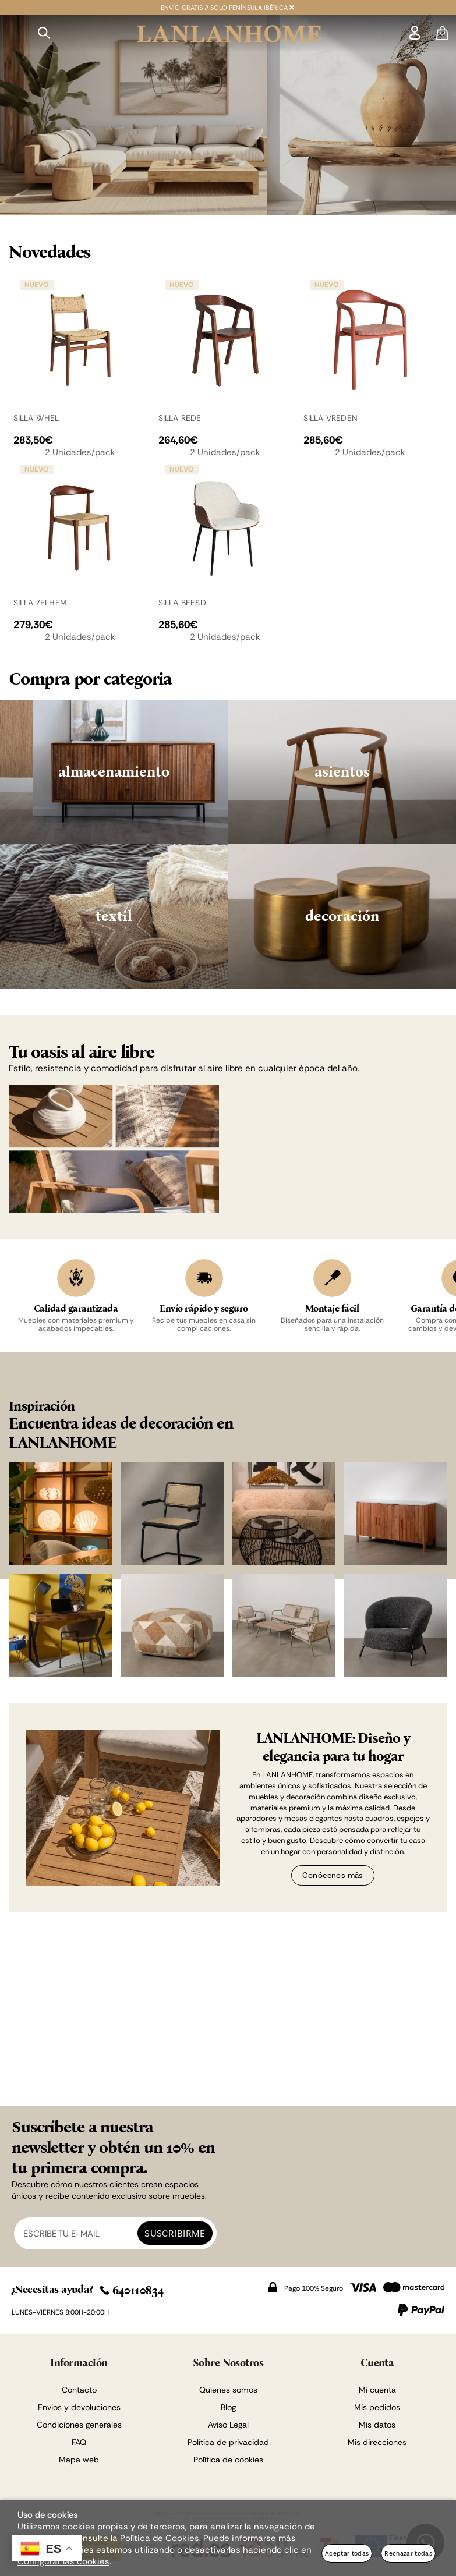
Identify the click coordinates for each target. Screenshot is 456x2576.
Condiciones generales (79, 2424)
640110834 (132, 2290)
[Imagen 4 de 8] (395, 1513)
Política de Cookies (159, 2538)
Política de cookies (228, 2459)
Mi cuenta (377, 2389)
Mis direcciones (377, 2442)
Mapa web (79, 2459)
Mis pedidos (377, 2407)
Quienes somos (228, 2389)
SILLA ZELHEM (40, 602)
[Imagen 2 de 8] (172, 1513)
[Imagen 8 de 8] (395, 1625)
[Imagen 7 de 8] (283, 1625)
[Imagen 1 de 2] (228, 115)
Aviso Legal (228, 2424)
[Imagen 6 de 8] (172, 1625)
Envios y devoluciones (79, 2407)
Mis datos (377, 2424)
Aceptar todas (347, 2553)
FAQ (79, 2442)
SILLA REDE (180, 418)
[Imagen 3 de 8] (283, 1513)
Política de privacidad (228, 2442)
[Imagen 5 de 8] (60, 1625)
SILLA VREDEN (330, 418)
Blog (228, 2407)
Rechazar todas (408, 2553)
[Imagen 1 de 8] (60, 1513)
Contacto (79, 2389)
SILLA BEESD (182, 602)
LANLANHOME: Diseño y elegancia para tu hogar (333, 1747)
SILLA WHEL (36, 418)
